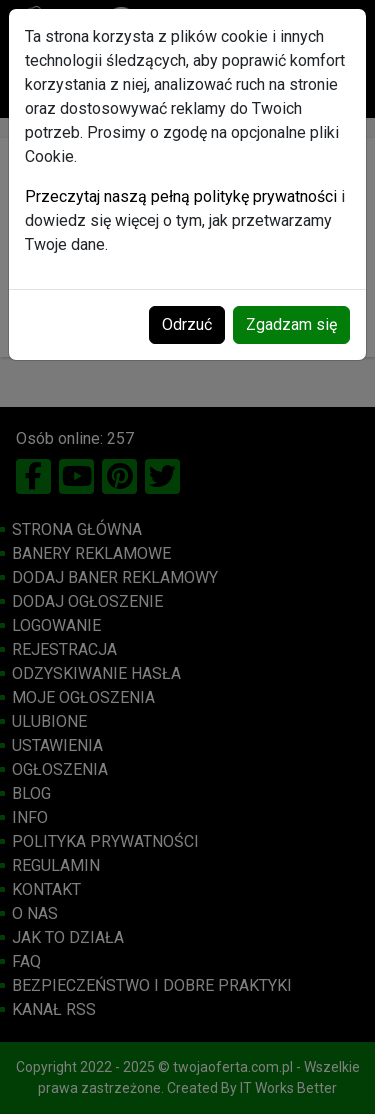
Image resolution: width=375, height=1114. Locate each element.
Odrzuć (187, 324)
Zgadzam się (291, 324)
